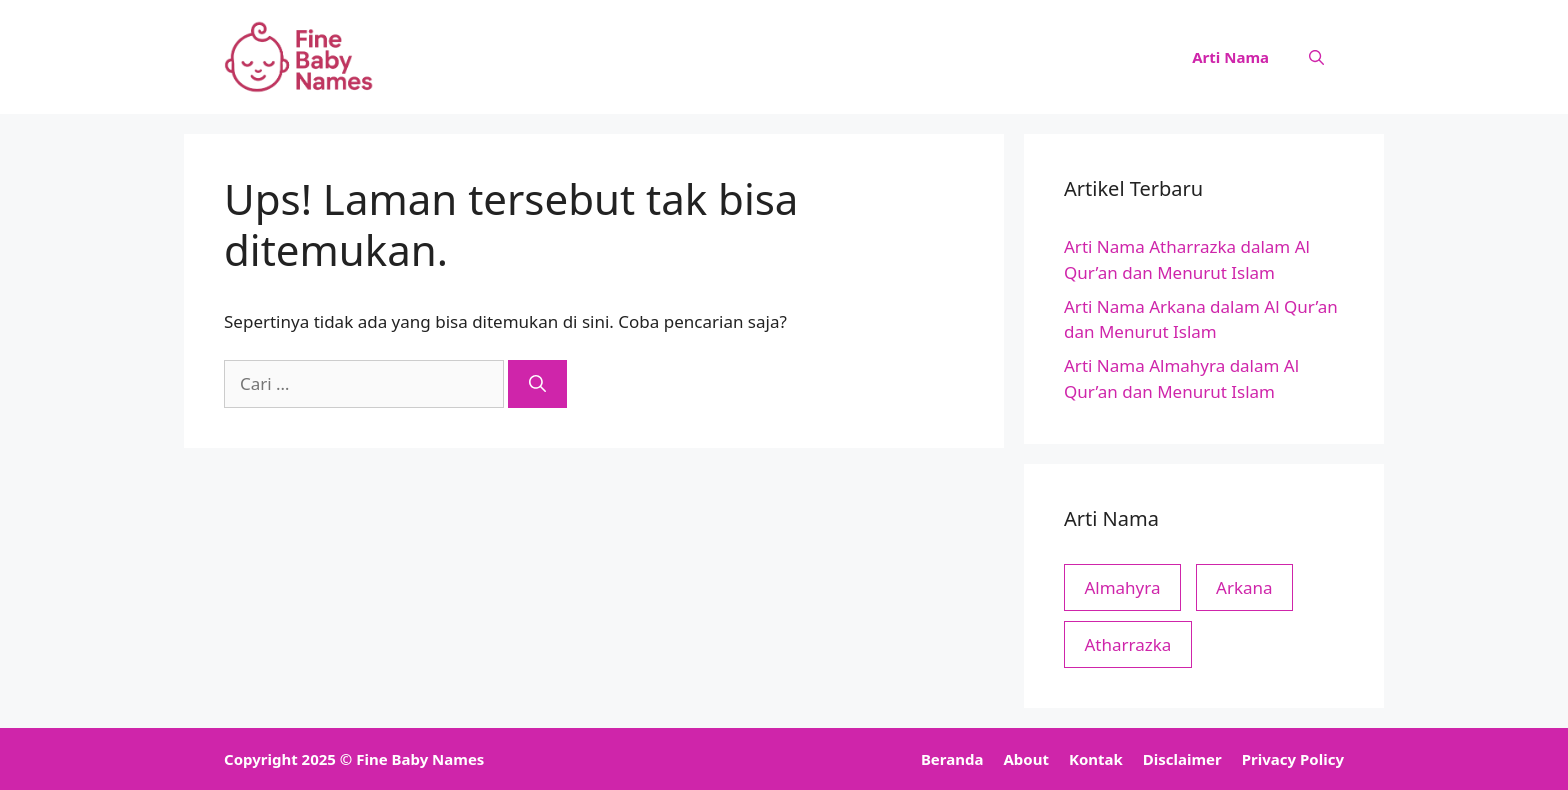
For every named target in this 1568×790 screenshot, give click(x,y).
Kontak (1096, 759)
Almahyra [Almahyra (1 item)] (1122, 587)
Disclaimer (1182, 759)
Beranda (952, 759)
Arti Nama (1230, 57)
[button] (1316, 57)
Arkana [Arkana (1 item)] (1244, 587)
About (1026, 759)
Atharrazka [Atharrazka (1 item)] (1127, 644)
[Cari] (537, 384)
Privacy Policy (1293, 759)
